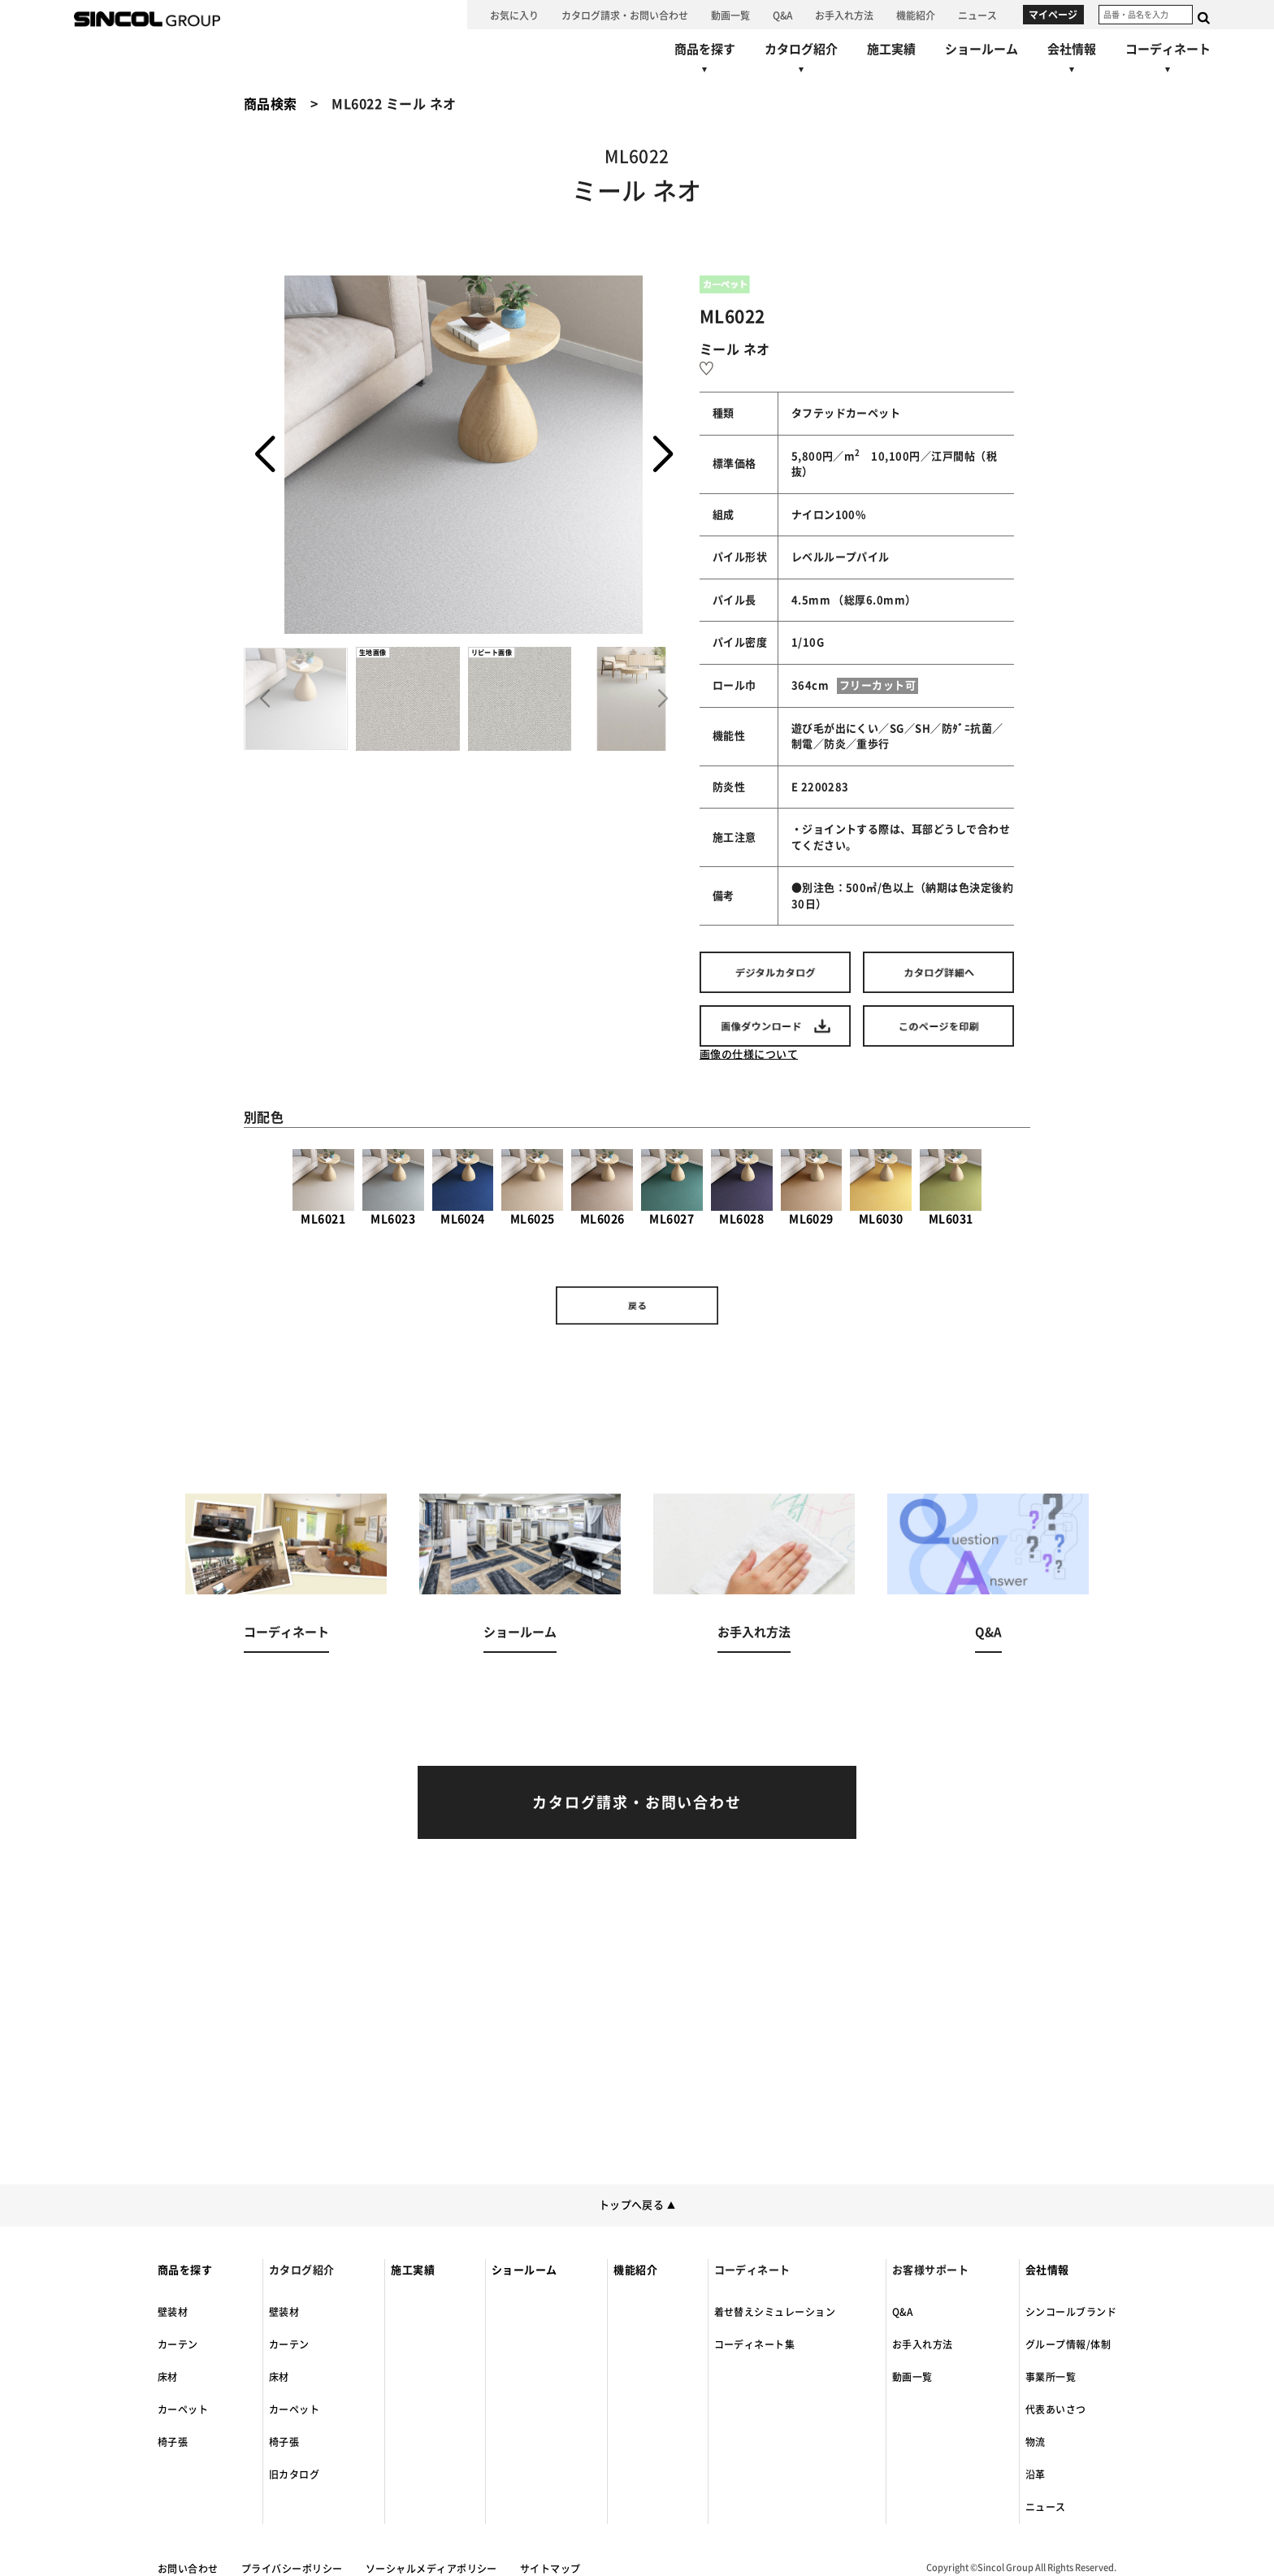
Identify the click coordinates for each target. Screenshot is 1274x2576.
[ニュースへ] (977, 14)
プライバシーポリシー (292, 2569)
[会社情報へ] (1071, 60)
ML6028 (742, 1187)
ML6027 (672, 1187)
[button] (663, 455)
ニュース (1045, 2507)
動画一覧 (912, 2377)
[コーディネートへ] (286, 1593)
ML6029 (812, 1187)
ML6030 (881, 1187)
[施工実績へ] (891, 49)
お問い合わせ (188, 2569)
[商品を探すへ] (704, 60)
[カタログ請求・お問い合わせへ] (624, 14)
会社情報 (1047, 2270)
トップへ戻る (637, 2205)
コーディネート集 (754, 2344)
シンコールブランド (1070, 2312)
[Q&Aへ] (782, 14)
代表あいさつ (1055, 2409)
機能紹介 (635, 2270)
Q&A (902, 2312)
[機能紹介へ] (915, 14)
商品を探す (185, 2270)
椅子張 (173, 2442)
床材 (168, 2377)
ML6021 (323, 1187)
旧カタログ (294, 2474)
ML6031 (951, 1187)
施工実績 (413, 2270)
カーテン (178, 2344)
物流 (1035, 2442)
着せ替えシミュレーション (775, 2312)
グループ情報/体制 (1068, 2344)
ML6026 (602, 1187)
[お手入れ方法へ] (844, 14)
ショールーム (524, 2270)
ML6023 (393, 1187)
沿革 (1035, 2474)
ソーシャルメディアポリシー (431, 2569)
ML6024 (463, 1187)
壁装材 (173, 2312)
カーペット (183, 2409)
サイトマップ (550, 2569)
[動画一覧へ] (730, 14)
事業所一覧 (1050, 2377)
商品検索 (270, 104)
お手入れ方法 (922, 2344)
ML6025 (532, 1187)
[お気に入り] (514, 14)
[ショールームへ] (981, 49)
